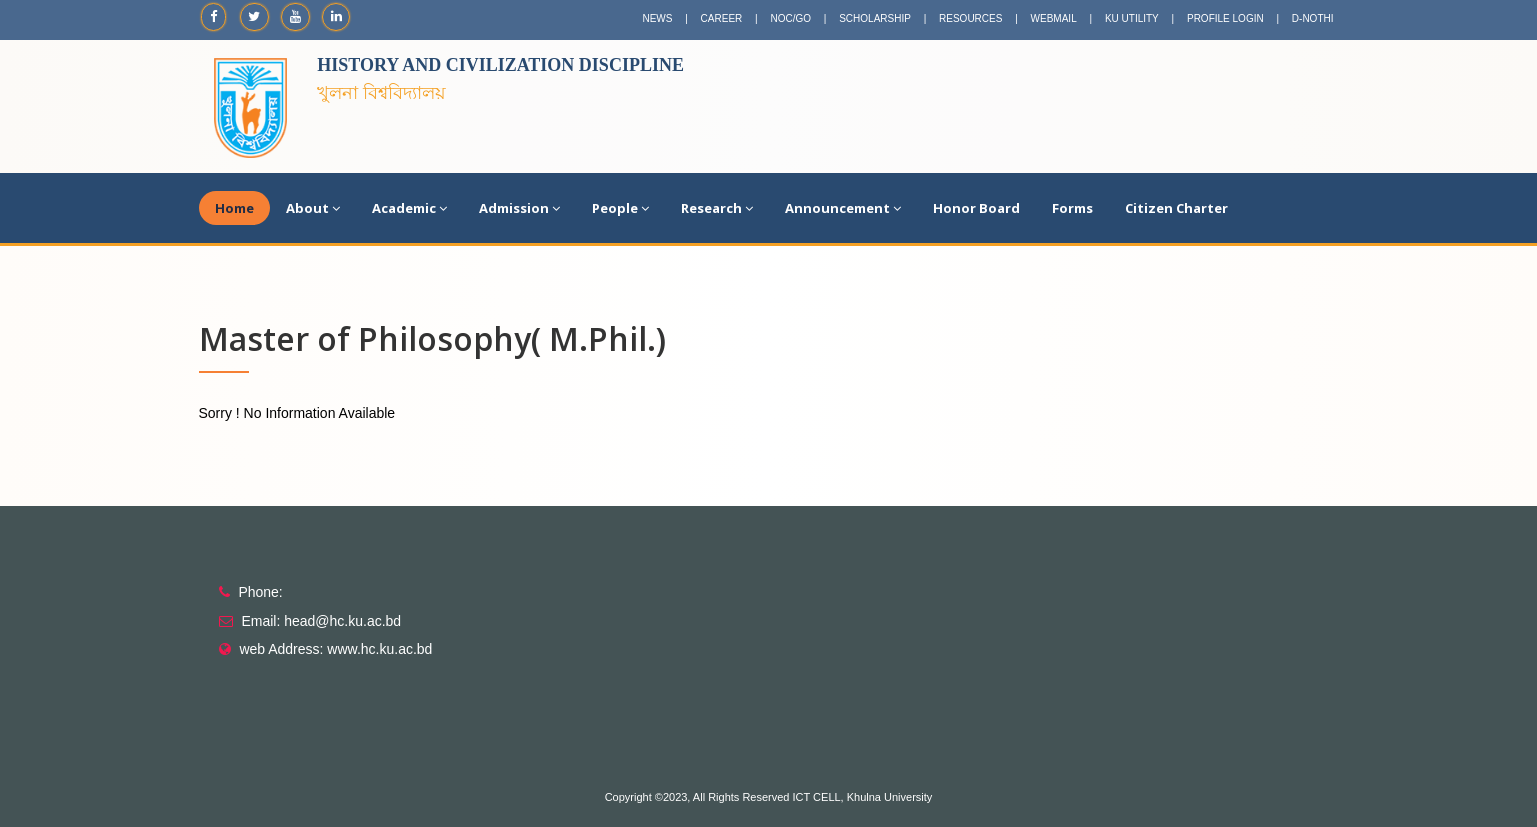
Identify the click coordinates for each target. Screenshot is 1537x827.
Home (234, 208)
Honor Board (976, 208)
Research (717, 208)
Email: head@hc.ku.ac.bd (321, 621)
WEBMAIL (1054, 18)
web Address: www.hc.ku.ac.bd (335, 649)
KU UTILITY (1132, 18)
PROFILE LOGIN (1225, 18)
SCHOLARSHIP (875, 18)
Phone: (260, 592)
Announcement (843, 208)
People (620, 208)
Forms (1072, 208)
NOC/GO (790, 18)
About (313, 208)
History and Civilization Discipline (500, 65)
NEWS (657, 18)
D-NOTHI (1313, 18)
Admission (519, 208)
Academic (409, 208)
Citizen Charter (1176, 208)
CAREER (722, 18)
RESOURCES (970, 18)
